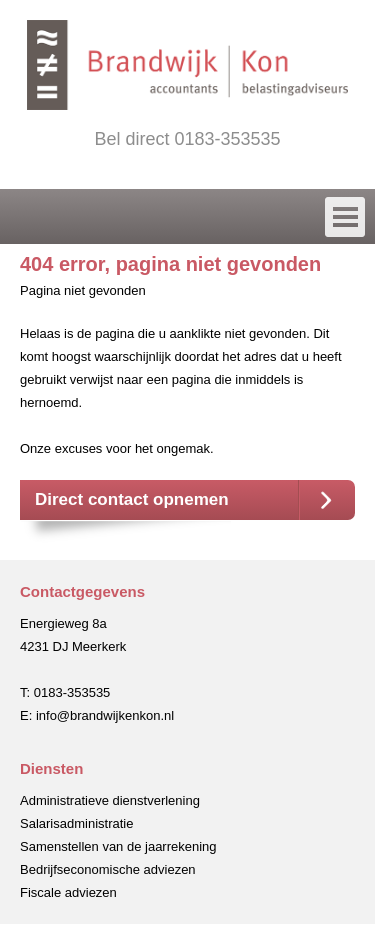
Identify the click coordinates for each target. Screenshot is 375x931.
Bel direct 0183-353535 (187, 139)
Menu (182, 215)
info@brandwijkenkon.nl (105, 715)
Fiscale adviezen (68, 892)
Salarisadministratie (76, 823)
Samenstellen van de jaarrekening (118, 846)
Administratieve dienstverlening (110, 800)
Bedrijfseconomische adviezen (108, 869)
